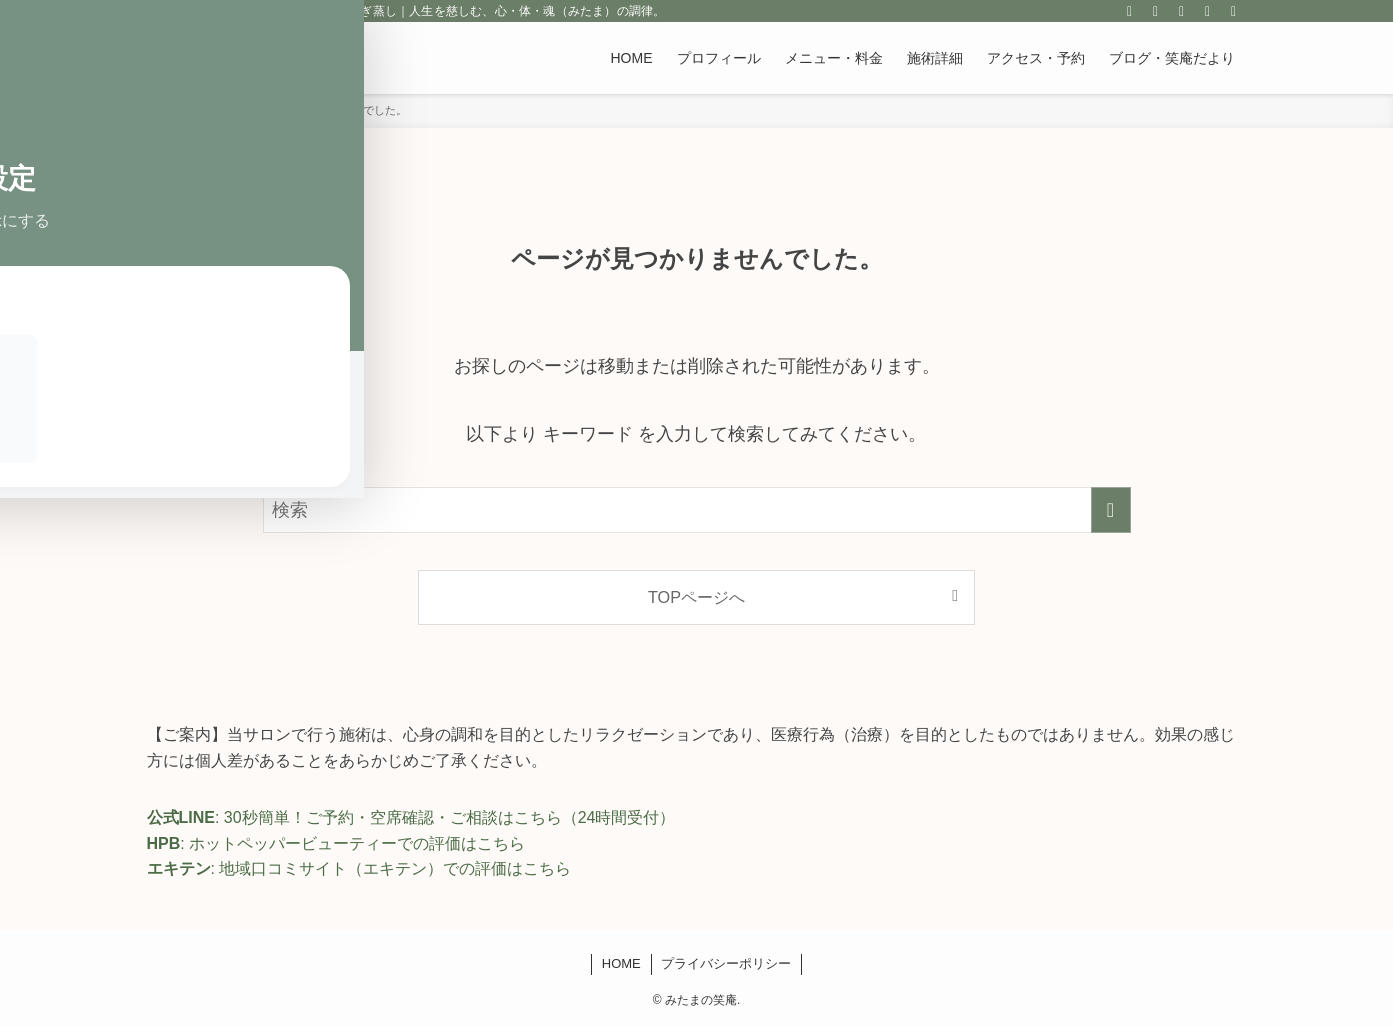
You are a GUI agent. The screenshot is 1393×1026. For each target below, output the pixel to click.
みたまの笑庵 (221, 58)
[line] (1156, 11)
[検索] (1234, 11)
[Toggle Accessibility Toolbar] (41, 95)
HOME (621, 963)
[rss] (1182, 11)
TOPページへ (696, 597)
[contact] (1208, 11)
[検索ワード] (697, 510)
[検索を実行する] (1111, 510)
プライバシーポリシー (726, 963)
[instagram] (1130, 11)
